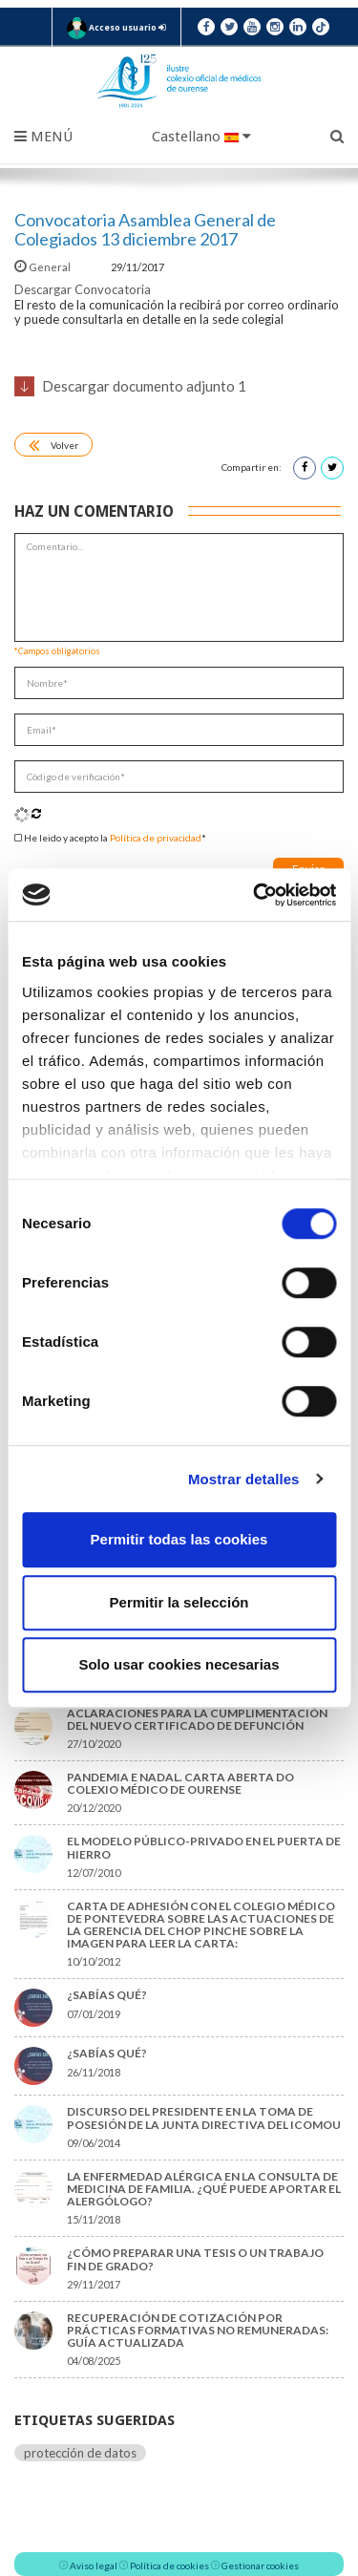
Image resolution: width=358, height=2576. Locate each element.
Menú (43, 136)
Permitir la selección (179, 1602)
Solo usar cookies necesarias (178, 1664)
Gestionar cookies (260, 2565)
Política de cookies (169, 2565)
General (43, 267)
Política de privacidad (155, 837)
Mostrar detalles (244, 1479)
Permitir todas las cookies (179, 1539)
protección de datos (80, 2452)
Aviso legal (93, 2565)
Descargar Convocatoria (82, 289)
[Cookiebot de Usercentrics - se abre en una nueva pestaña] (255, 895)
